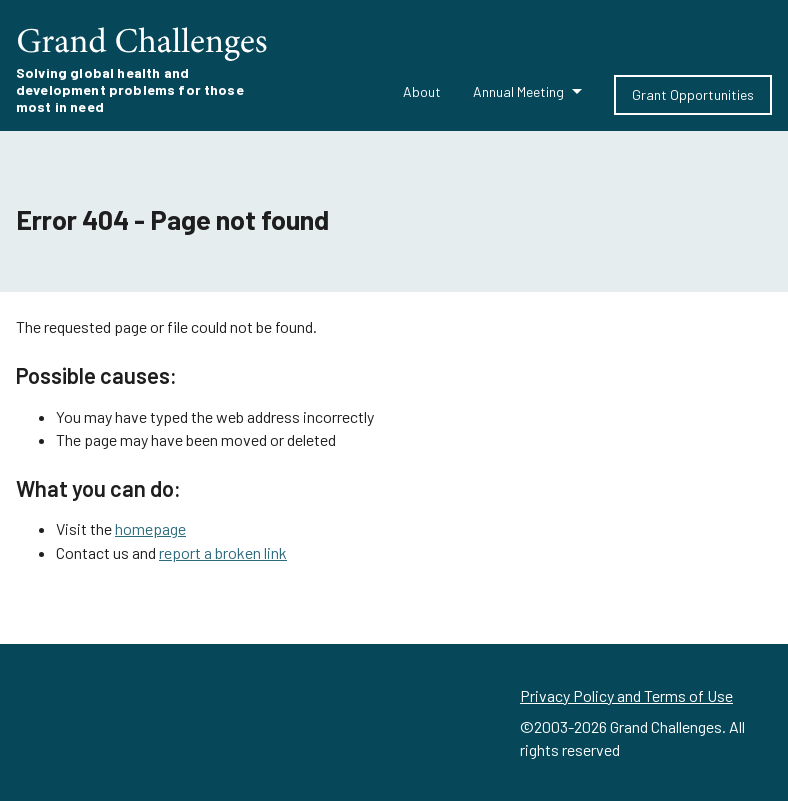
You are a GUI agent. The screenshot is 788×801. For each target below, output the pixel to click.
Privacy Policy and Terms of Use (626, 695)
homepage (150, 528)
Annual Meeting (518, 91)
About (422, 91)
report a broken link (223, 552)
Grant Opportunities (693, 94)
